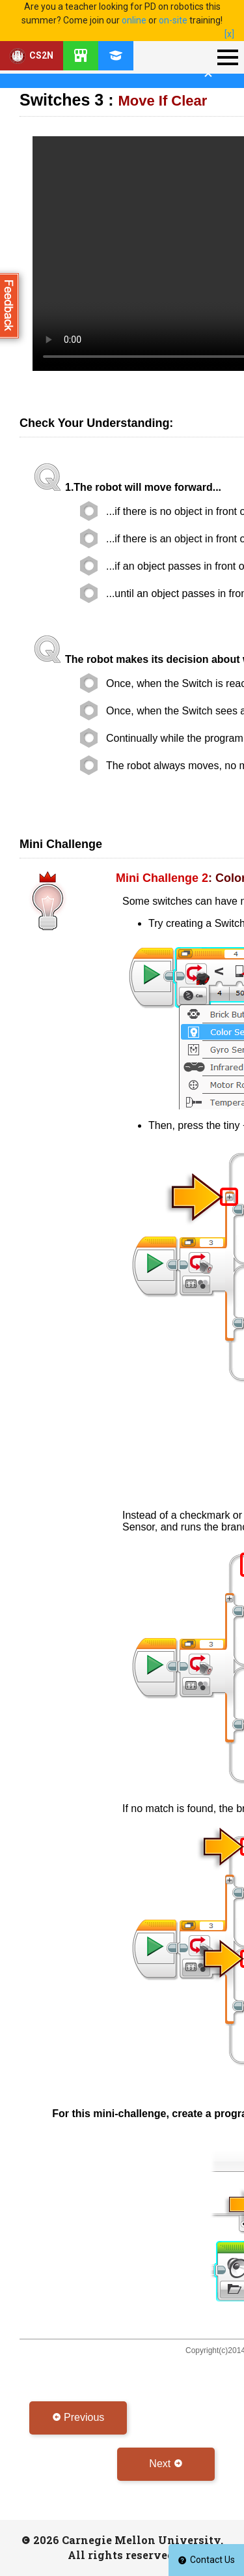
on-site (173, 20)
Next (165, 2463)
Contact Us (206, 2559)
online (134, 20)
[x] (229, 34)
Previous (78, 2417)
